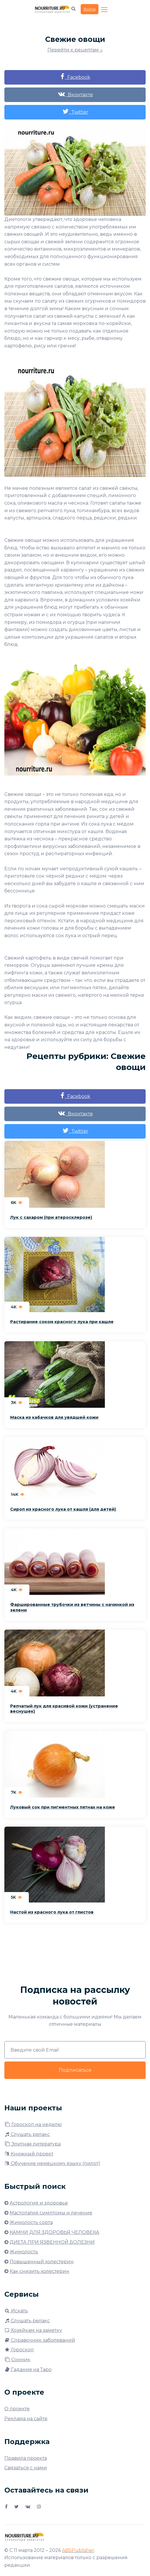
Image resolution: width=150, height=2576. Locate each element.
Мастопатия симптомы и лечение (51, 2213)
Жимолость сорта (31, 2222)
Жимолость (24, 2252)
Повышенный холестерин (42, 2261)
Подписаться (75, 2070)
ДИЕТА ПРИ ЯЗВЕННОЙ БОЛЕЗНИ (52, 2242)
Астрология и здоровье (39, 2203)
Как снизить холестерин (39, 2271)
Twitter (75, 111)
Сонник (17, 2359)
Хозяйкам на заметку (33, 2330)
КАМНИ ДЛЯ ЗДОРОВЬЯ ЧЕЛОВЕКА (54, 2232)
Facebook (75, 76)
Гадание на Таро (28, 2369)
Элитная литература (32, 2144)
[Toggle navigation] (105, 10)
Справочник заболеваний (39, 2340)
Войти (90, 9)
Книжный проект (28, 2154)
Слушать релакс (27, 2134)
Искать (16, 2311)
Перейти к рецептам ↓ (75, 50)
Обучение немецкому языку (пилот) (52, 2163)
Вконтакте (75, 94)
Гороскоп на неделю (33, 2124)
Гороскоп (19, 2349)
